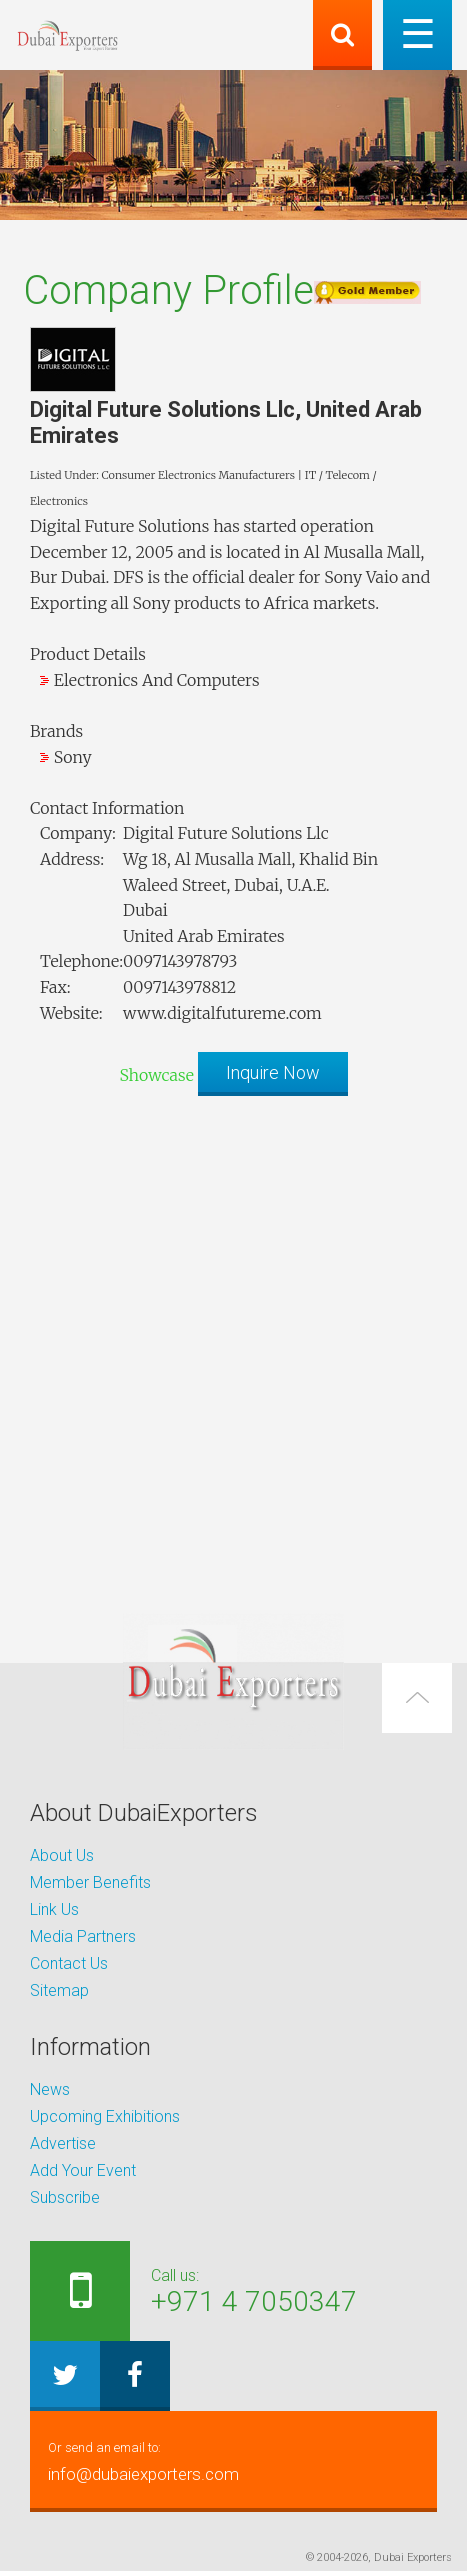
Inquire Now (273, 1072)
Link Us (54, 1909)
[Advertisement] (233, 1344)
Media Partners (83, 1936)
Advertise (63, 2143)
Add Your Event (83, 2170)
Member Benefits (90, 1882)
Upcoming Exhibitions (105, 2116)
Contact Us (69, 1963)
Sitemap (59, 1990)
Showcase (156, 1075)
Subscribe (65, 2197)
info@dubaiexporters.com (233, 2459)
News (50, 2089)
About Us (62, 1855)
